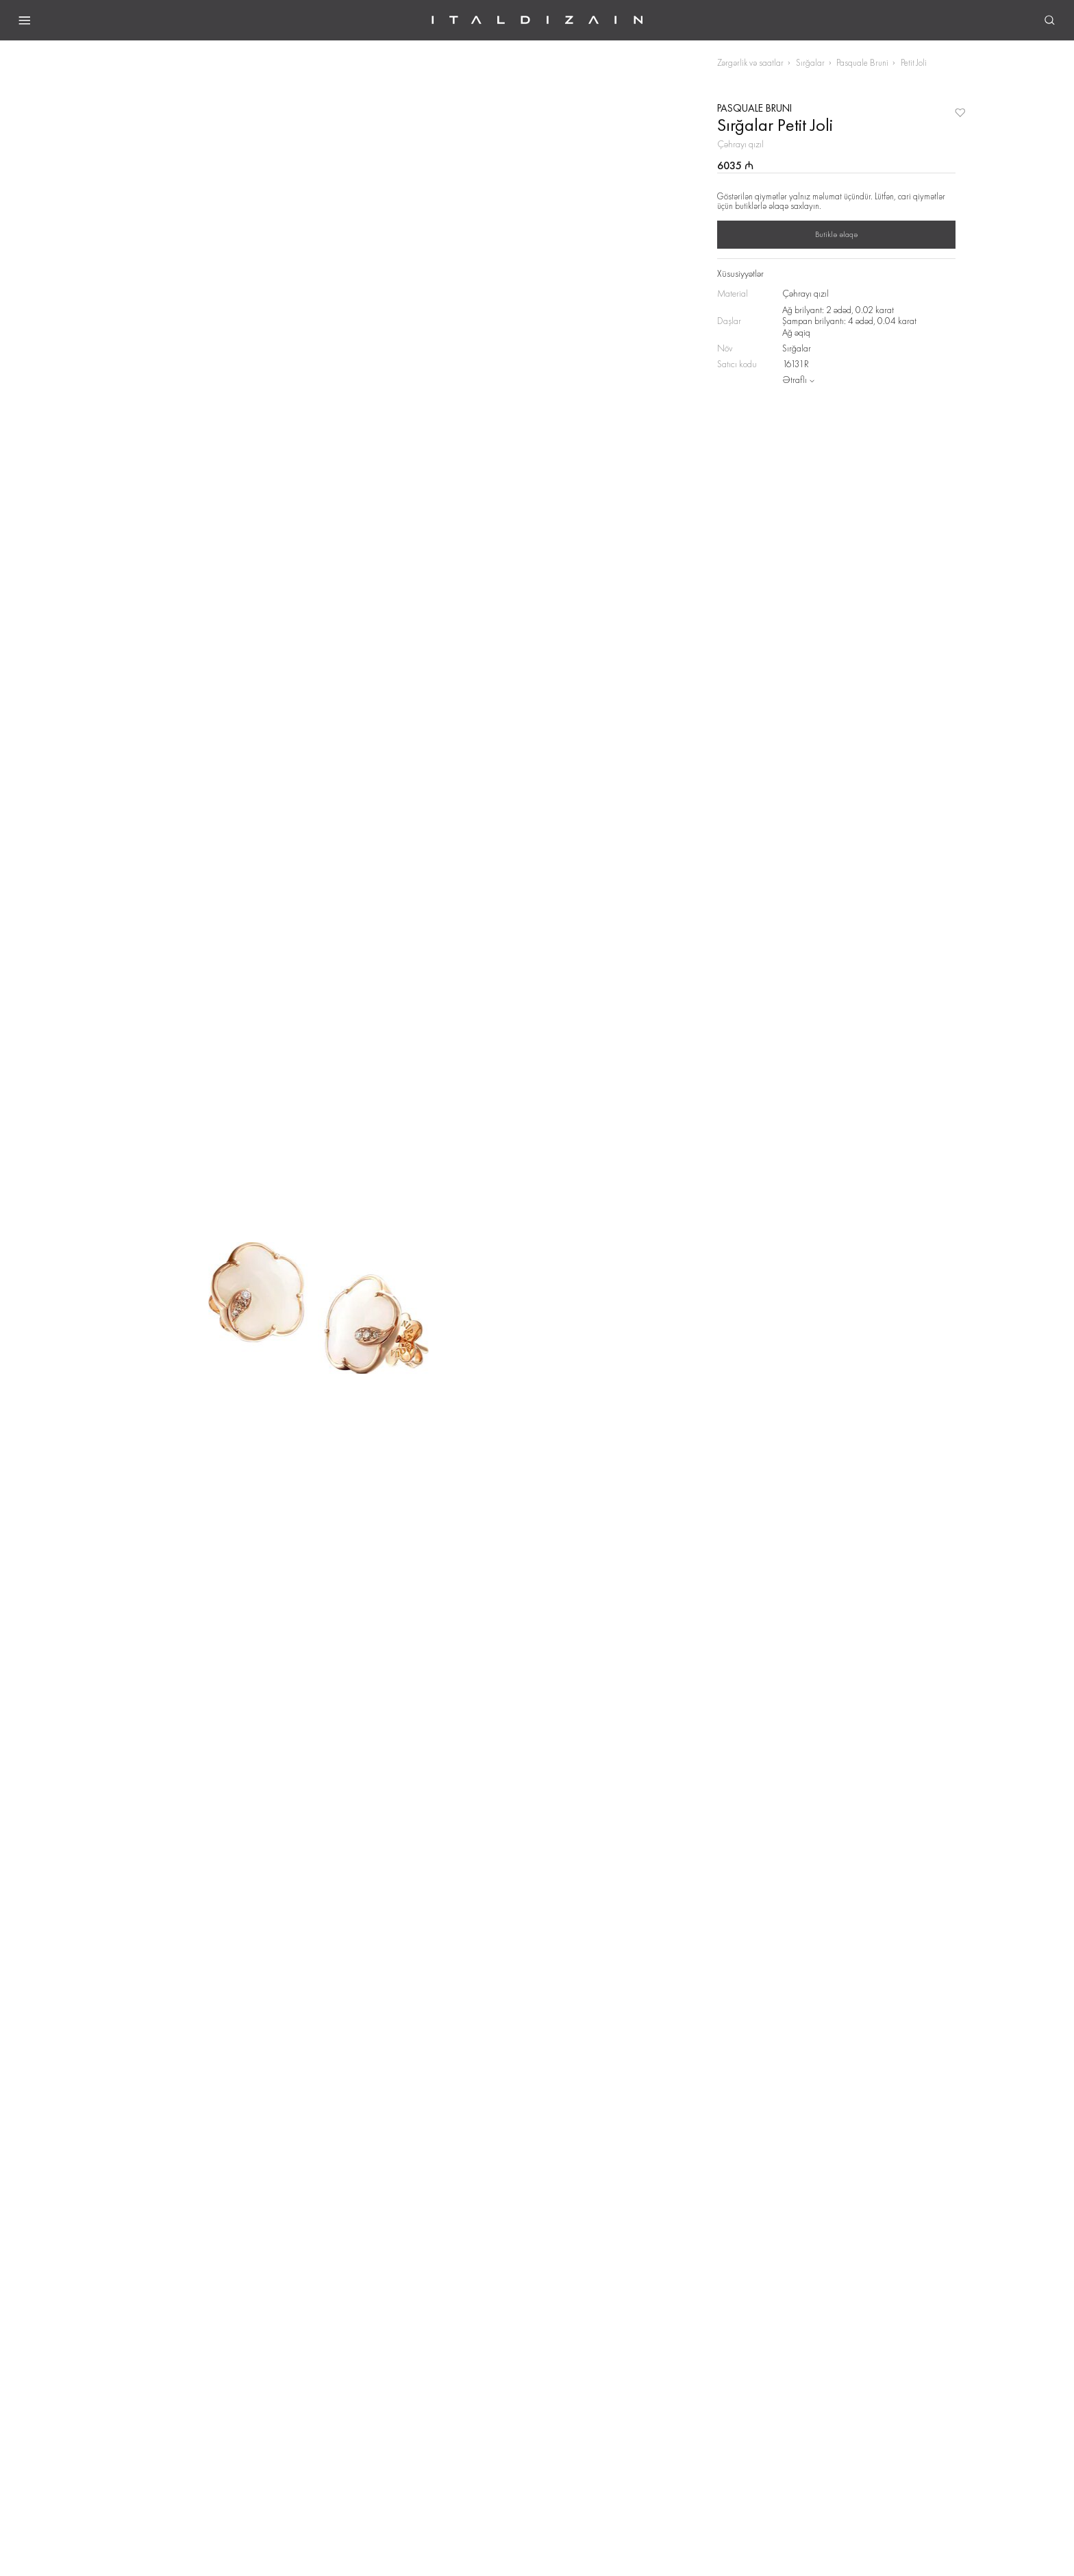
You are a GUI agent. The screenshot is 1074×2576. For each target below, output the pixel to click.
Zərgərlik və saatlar (750, 63)
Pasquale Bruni (862, 63)
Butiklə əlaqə (836, 234)
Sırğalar (810, 63)
